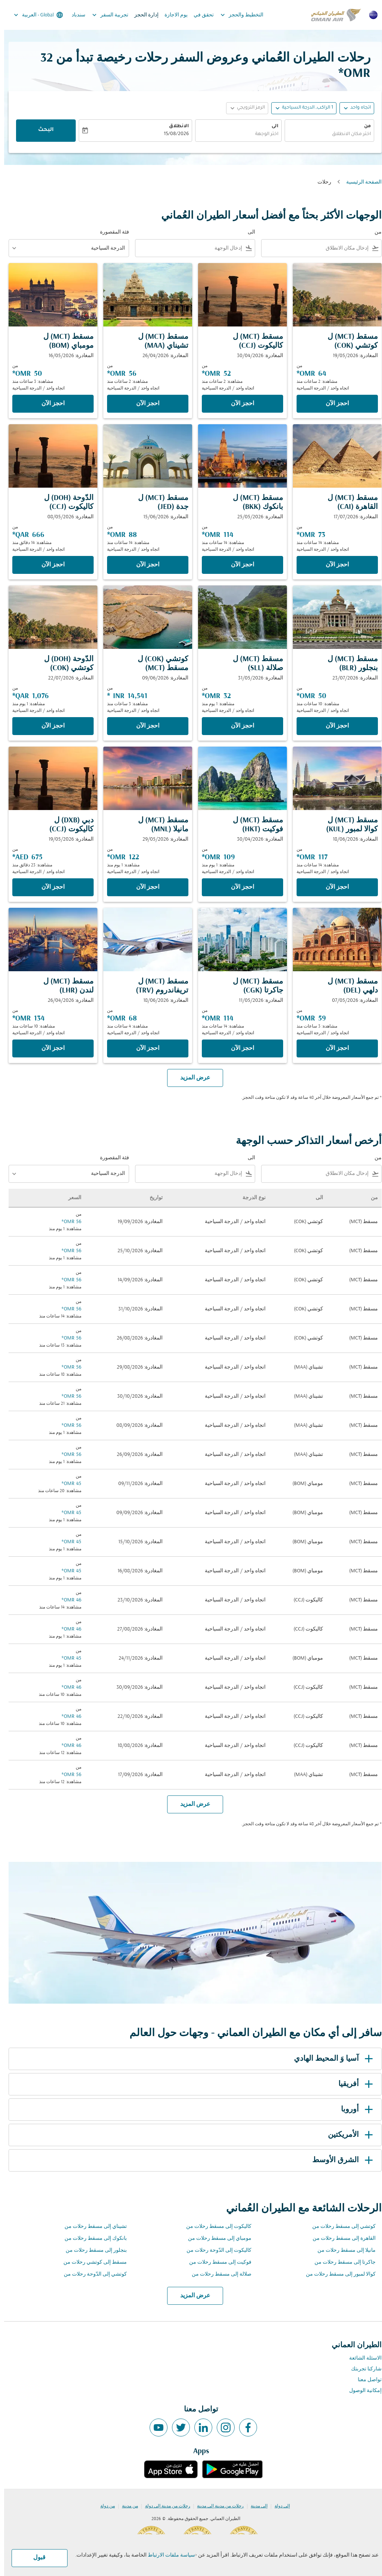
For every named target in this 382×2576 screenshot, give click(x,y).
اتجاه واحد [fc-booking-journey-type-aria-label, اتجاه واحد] (356, 107)
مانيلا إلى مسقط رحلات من (342, 2250)
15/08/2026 (172, 134)
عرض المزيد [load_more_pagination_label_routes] (191, 2296)
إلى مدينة (255, 2506)
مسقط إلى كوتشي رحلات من (91, 2262)
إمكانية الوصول (361, 2391)
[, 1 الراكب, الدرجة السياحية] (303, 108)
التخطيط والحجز (236, 14)
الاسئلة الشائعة (361, 2358)
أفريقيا (353, 2084)
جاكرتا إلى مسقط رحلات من (341, 2262)
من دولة (103, 2506)
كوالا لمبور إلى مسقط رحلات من (337, 2274)
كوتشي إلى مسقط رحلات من (340, 2226)
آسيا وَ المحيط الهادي (331, 2059)
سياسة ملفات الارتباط (167, 2555)
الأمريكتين (348, 2135)
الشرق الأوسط (340, 2160)
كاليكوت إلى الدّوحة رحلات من (214, 2250)
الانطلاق (175, 126)
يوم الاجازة (172, 15)
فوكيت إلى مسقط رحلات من (216, 2262)
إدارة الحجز (142, 15)
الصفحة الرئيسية (360, 182)
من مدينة (126, 2506)
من (363, 126)
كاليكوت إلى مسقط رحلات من (214, 2226)
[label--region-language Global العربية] (34, 14)
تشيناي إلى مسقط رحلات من (91, 2226)
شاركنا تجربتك (362, 2369)
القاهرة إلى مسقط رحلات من (340, 2238)
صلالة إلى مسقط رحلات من (217, 2274)
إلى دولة (278, 2506)
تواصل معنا (366, 2380)
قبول (35, 2558)
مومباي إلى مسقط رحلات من (215, 2238)
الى (270, 126)
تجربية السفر (104, 14)
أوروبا (354, 2109)
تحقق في (200, 15)
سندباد (74, 15)
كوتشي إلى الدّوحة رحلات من (91, 2274)
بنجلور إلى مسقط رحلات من (92, 2250)
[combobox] (325, 134)
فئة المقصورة (110, 232)
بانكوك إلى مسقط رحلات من (91, 2238)
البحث (42, 130)
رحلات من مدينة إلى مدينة (216, 2506)
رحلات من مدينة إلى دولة (163, 2506)
